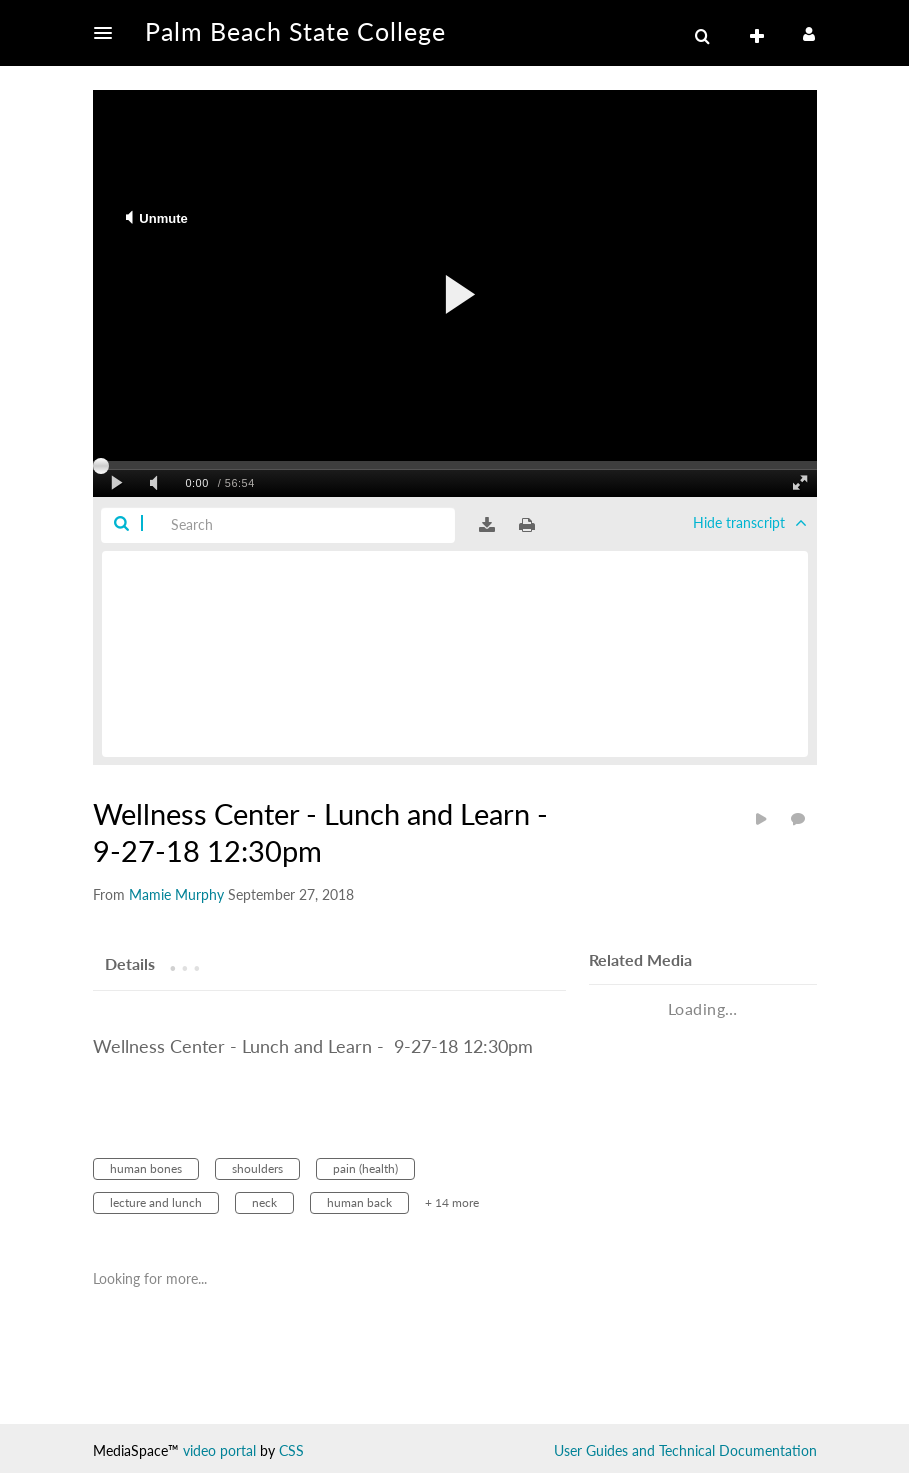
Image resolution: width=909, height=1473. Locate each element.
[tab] (130, 963)
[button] (109, 33)
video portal (219, 1450)
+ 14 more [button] (452, 1202)
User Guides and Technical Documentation (685, 1450)
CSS (291, 1450)
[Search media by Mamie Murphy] (176, 894)
